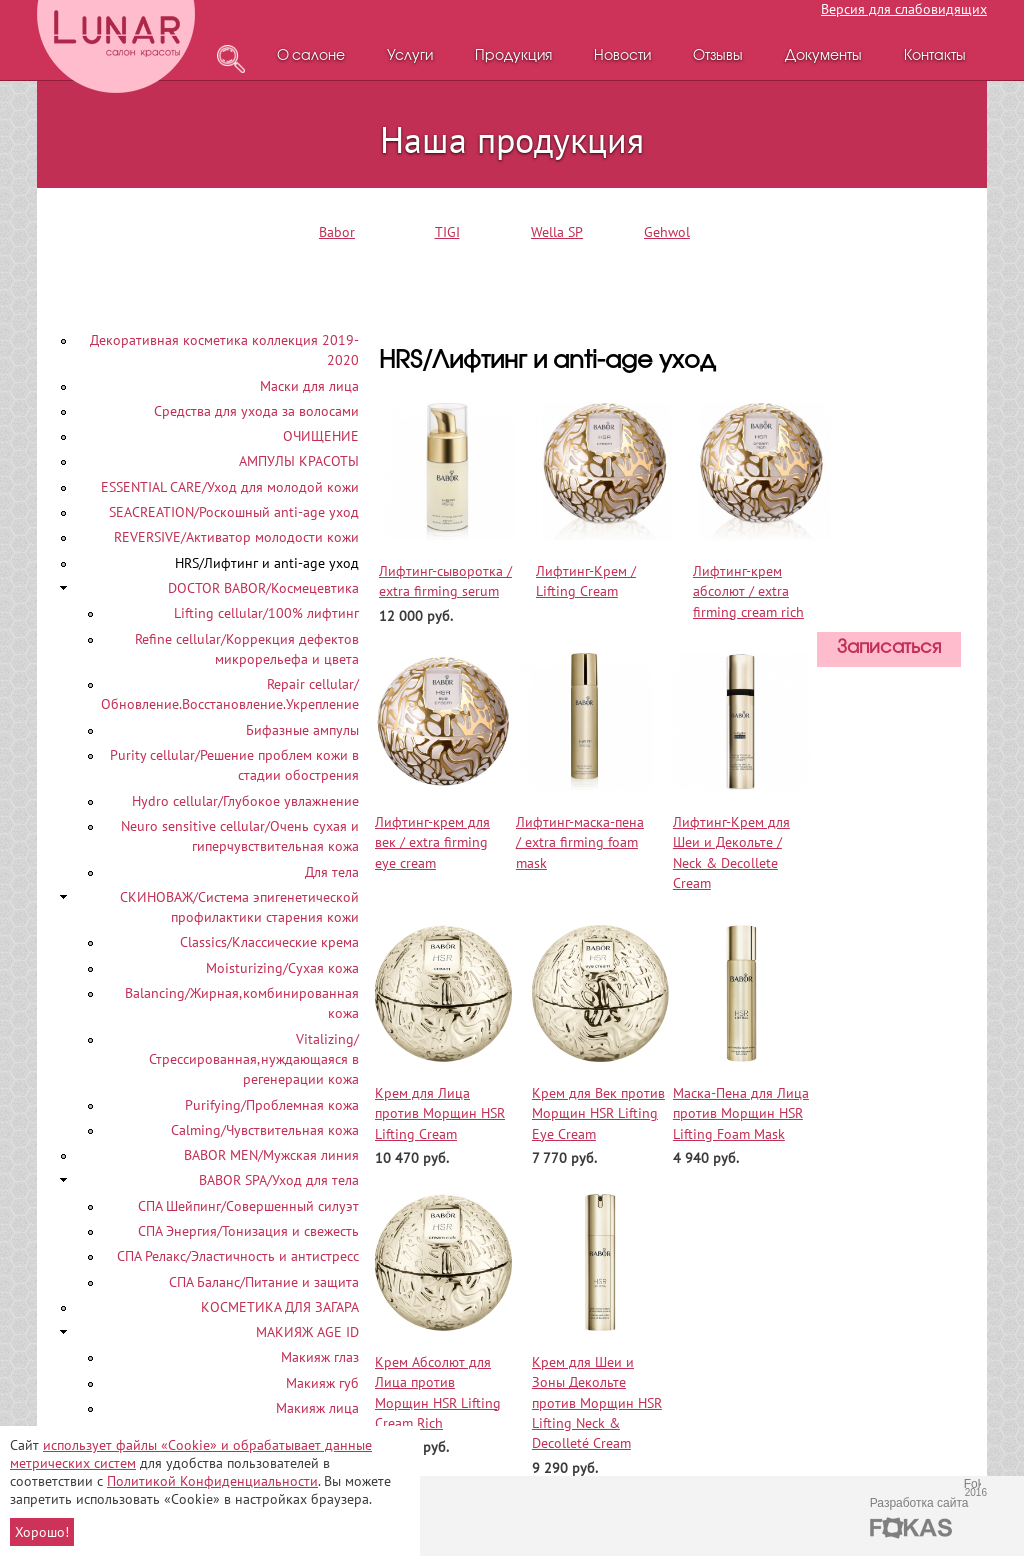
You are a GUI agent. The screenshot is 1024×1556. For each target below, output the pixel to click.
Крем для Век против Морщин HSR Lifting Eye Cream (598, 1113)
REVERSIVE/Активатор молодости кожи (236, 537)
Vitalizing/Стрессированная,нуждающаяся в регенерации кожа (254, 1059)
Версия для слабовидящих (904, 9)
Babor (337, 232)
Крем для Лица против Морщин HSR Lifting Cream (440, 1113)
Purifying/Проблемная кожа (272, 1105)
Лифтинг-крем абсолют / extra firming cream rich (748, 591)
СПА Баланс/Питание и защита (264, 1282)
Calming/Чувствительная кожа (265, 1130)
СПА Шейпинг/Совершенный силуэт (248, 1206)
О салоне (311, 56)
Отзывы (718, 56)
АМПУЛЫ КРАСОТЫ (299, 461)
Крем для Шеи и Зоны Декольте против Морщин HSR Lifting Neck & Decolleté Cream (597, 1402)
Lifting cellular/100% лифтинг (266, 613)
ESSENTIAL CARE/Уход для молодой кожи (230, 487)
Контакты (935, 56)
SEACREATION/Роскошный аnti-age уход (234, 512)
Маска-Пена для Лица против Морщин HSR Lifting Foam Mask (741, 1113)
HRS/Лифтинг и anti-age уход (267, 563)
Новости (622, 56)
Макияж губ (322, 1383)
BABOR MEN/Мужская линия (271, 1155)
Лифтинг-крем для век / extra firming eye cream (432, 842)
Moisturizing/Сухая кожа (282, 968)
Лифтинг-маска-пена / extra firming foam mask (580, 842)
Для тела (332, 872)
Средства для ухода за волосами (256, 411)
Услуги (410, 56)
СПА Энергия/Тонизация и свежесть (248, 1231)
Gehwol (667, 232)
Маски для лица (309, 386)
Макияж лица (317, 1408)
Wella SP (557, 232)
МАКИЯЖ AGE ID (307, 1332)
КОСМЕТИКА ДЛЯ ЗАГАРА (280, 1307)
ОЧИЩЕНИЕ (321, 436)
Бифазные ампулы (302, 730)
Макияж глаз (320, 1357)
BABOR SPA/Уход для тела (279, 1180)
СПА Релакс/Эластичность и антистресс (238, 1256)
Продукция (513, 56)
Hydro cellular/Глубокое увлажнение (245, 801)
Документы (823, 56)
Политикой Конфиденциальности (212, 1481)
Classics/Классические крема (269, 942)
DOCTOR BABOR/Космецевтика (263, 588)
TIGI (447, 232)
